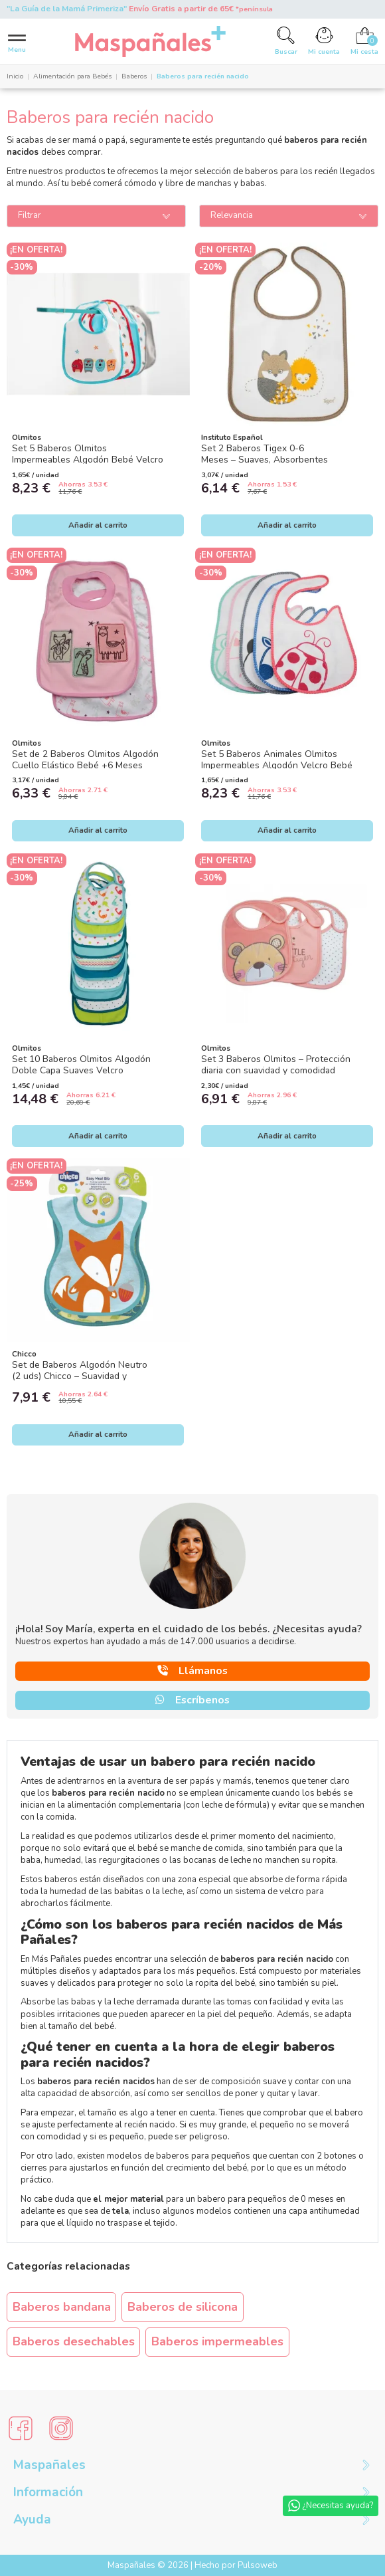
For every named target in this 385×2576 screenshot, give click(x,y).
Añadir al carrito (97, 525)
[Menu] (17, 41)
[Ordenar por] (289, 216)
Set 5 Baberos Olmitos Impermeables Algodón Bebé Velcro (87, 454)
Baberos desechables (74, 2341)
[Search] (286, 41)
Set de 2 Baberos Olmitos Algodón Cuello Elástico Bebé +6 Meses (85, 760)
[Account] (324, 41)
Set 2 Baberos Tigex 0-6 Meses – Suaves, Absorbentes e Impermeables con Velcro (264, 459)
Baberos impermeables (217, 2341)
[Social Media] (21, 2428)
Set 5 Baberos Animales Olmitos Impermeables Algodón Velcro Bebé (276, 760)
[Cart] (364, 41)
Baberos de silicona (182, 2307)
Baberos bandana (62, 2307)
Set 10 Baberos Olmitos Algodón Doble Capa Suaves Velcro (81, 1065)
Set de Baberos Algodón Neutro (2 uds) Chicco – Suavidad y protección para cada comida (79, 1375)
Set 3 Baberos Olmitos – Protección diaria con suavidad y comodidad (275, 1065)
